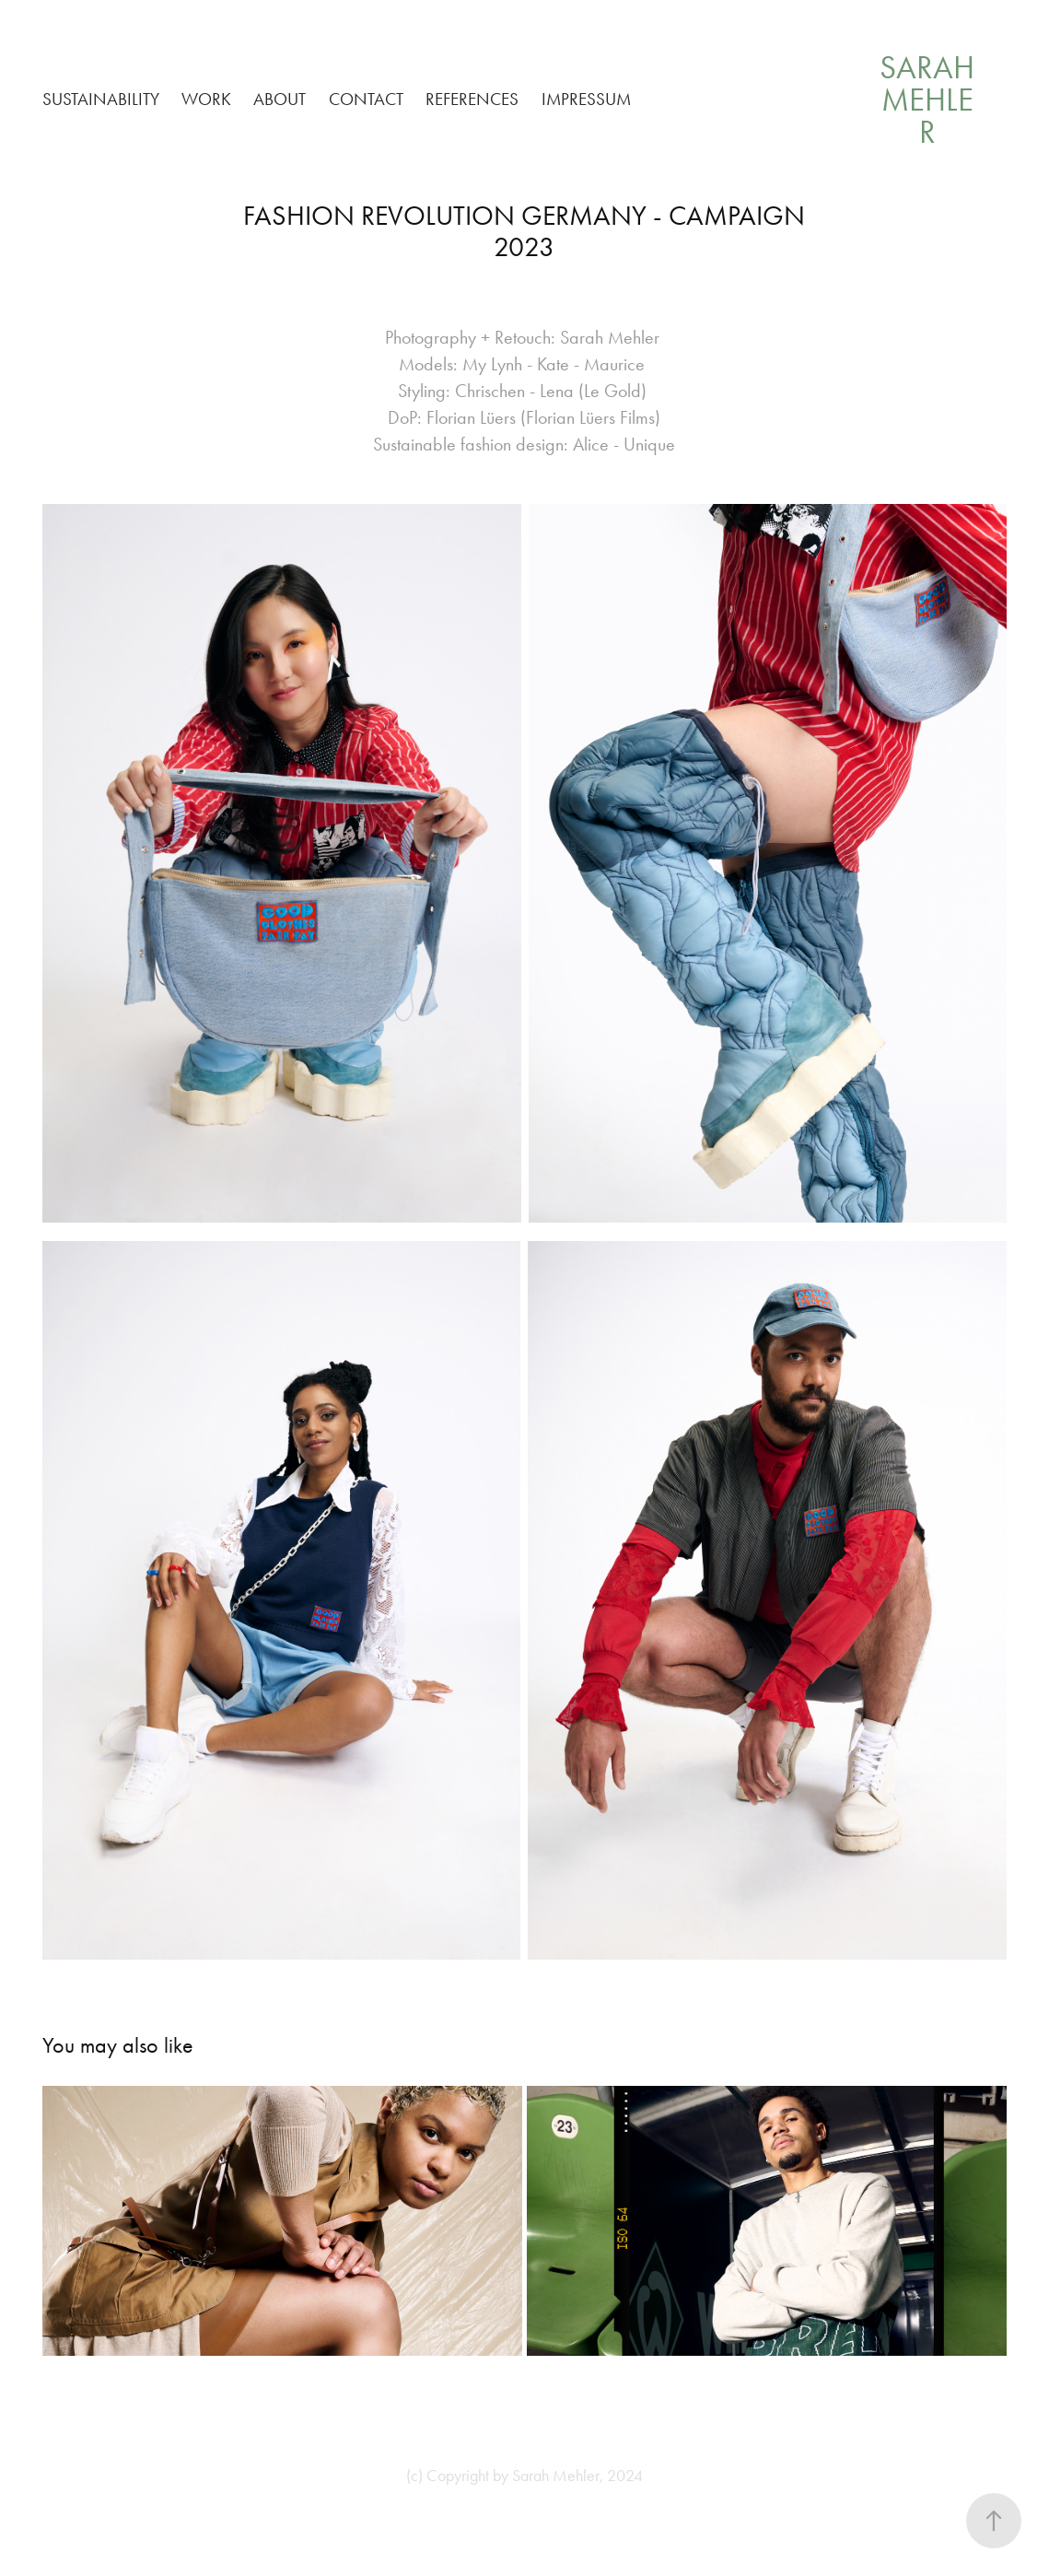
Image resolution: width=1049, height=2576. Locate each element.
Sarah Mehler (931, 100)
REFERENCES (472, 99)
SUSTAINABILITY (100, 99)
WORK (206, 99)
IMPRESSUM (586, 99)
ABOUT (279, 99)
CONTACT (366, 99)
